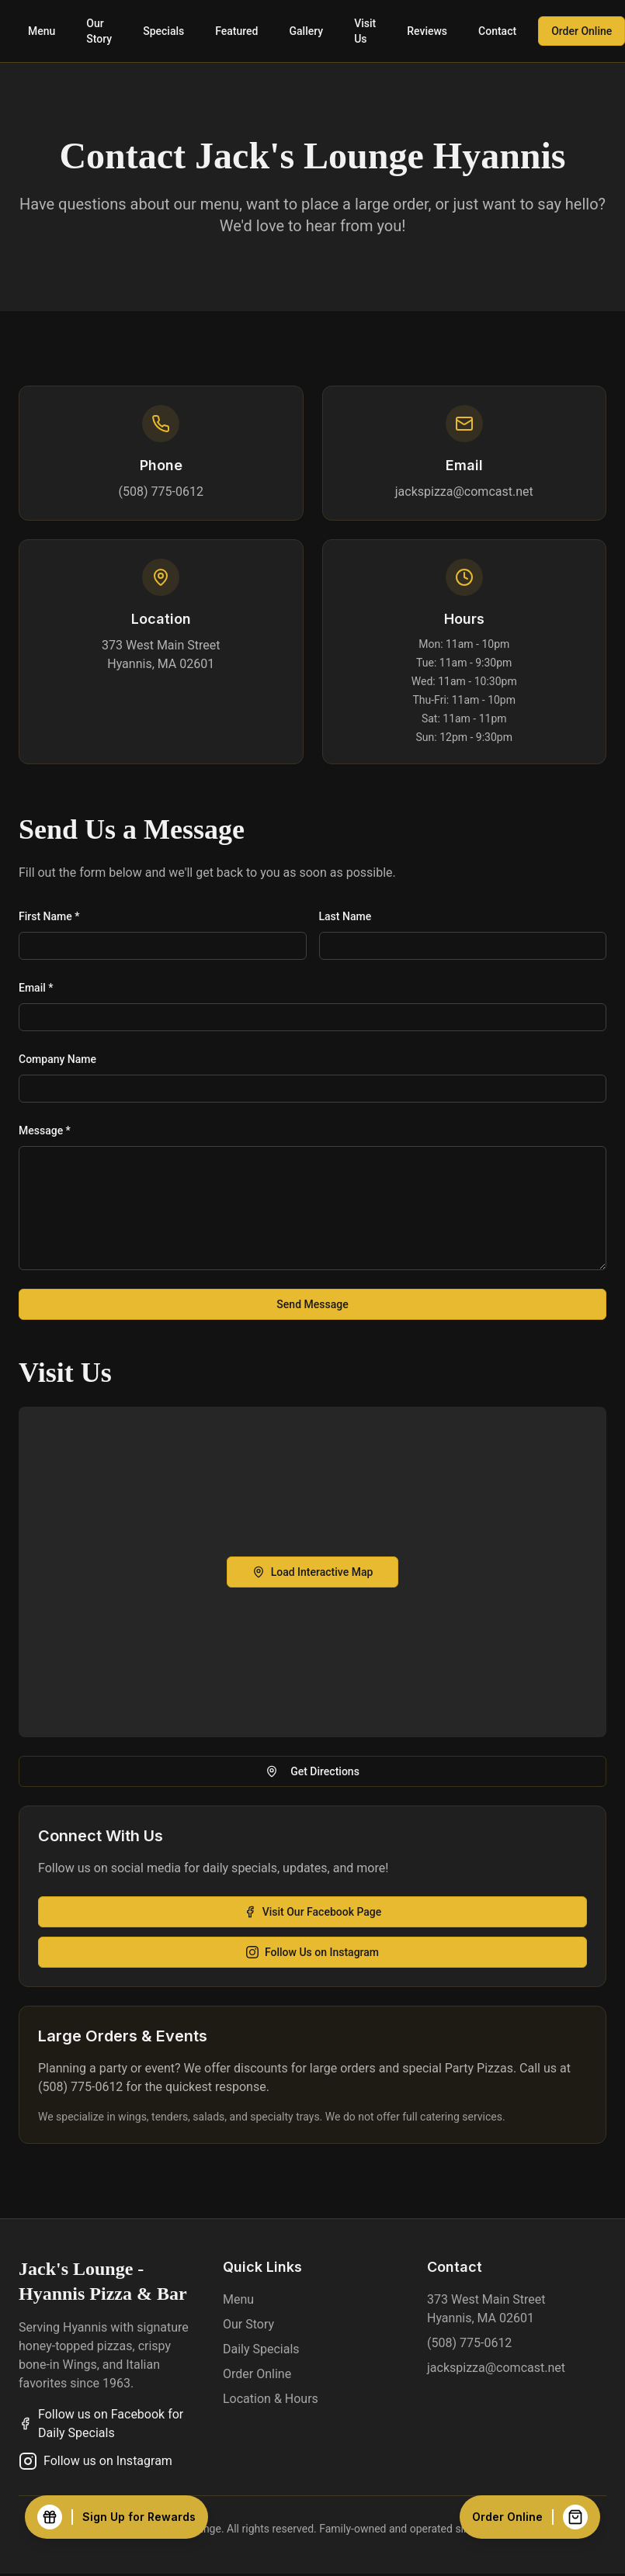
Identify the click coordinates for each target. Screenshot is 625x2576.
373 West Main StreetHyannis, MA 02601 (161, 654)
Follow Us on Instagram (312, 1952)
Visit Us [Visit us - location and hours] (365, 31)
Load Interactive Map (312, 1572)
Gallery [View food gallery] (307, 31)
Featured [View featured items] (236, 31)
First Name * (49, 916)
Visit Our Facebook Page (313, 1912)
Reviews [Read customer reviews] (427, 31)
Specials (163, 31)
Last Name (345, 916)
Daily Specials (261, 2349)
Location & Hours (270, 2398)
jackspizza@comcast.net (464, 491)
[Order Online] (530, 2517)
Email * (36, 988)
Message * (45, 1130)
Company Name (57, 1059)
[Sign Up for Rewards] (116, 2517)
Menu (41, 31)
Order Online (257, 2374)
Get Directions (312, 1771)
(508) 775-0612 (161, 491)
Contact (497, 31)
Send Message (312, 1304)
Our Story (99, 31)
